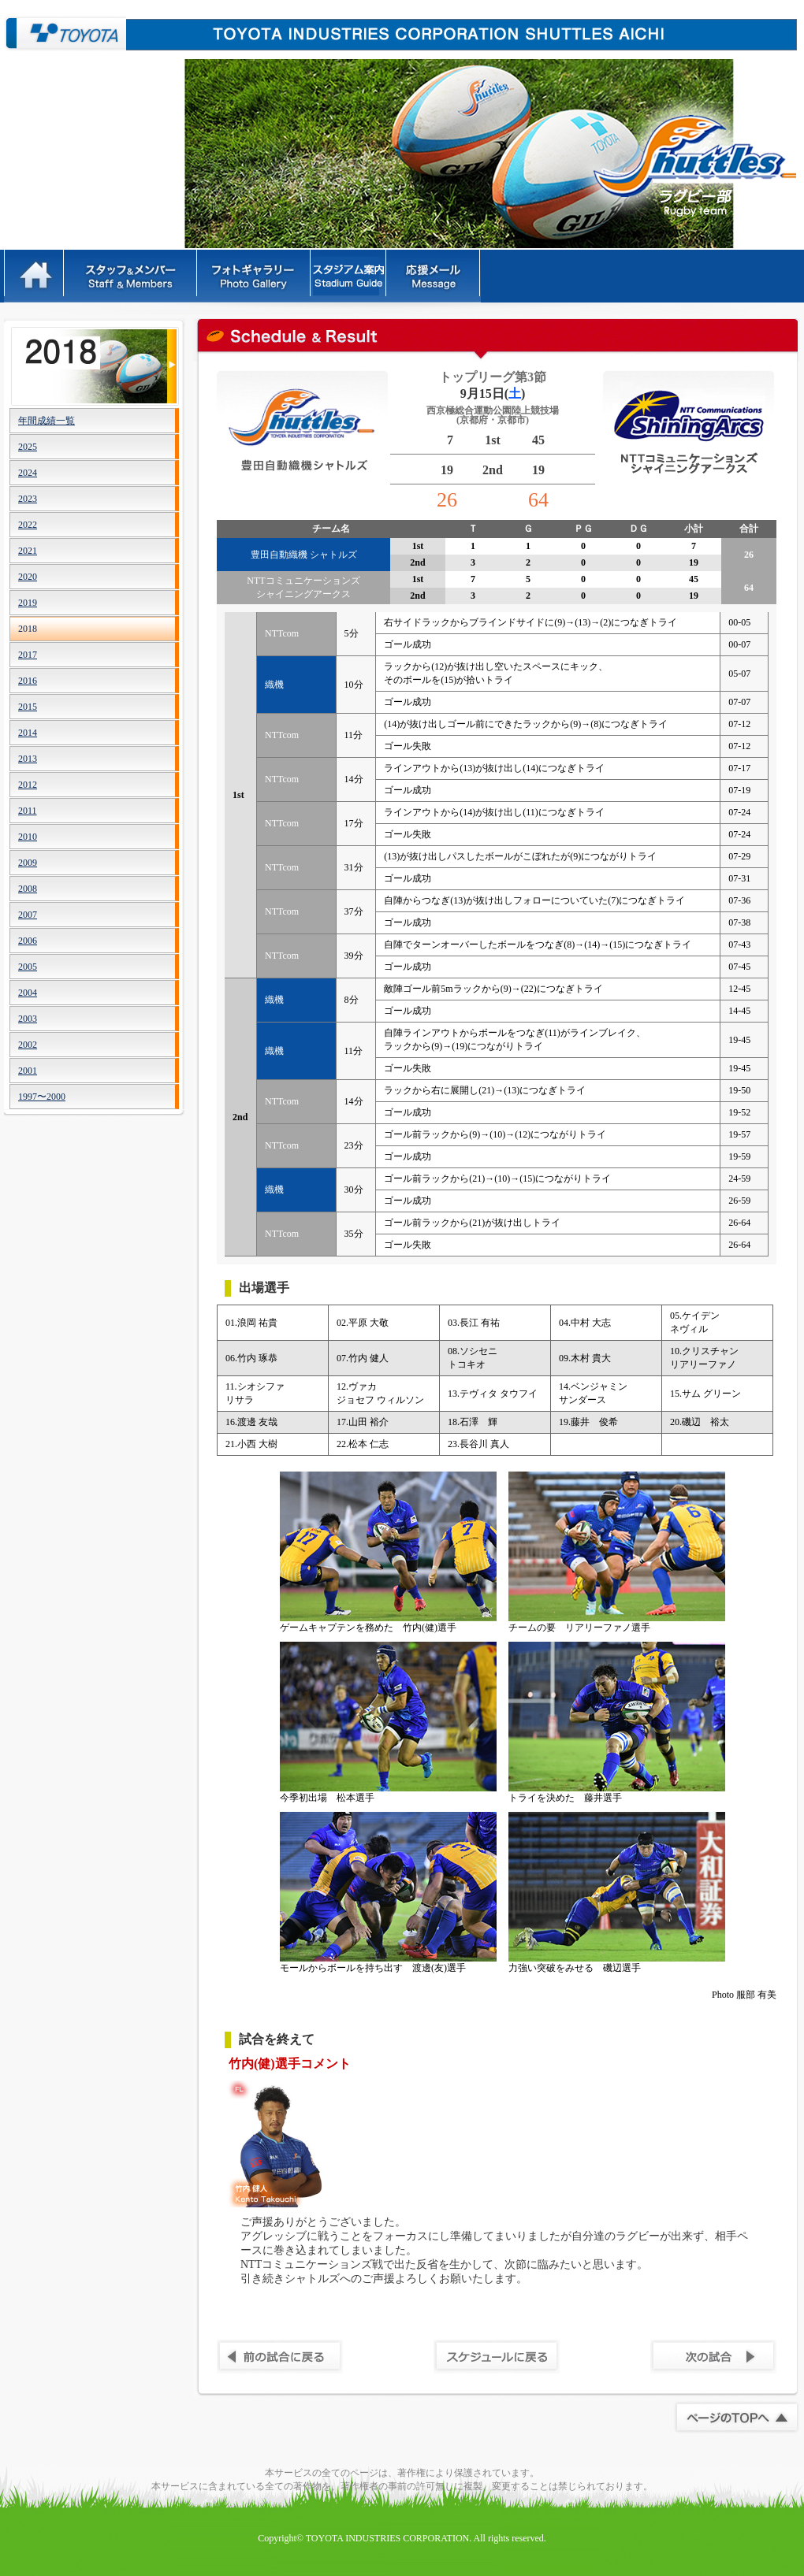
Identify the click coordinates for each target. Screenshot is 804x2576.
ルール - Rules (349, 276)
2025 (27, 446)
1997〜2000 (41, 1096)
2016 (27, 680)
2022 (27, 524)
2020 (27, 576)
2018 (27, 628)
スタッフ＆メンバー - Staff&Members (131, 276)
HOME (34, 276)
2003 (27, 1018)
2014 (27, 732)
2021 (27, 550)
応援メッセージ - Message (434, 276)
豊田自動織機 (65, 33)
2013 (27, 758)
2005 (27, 966)
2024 (27, 472)
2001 (27, 1070)
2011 (27, 810)
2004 (27, 992)
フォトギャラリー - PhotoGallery (254, 276)
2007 (27, 914)
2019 (27, 602)
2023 (27, 498)
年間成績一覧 (46, 420)
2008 (27, 888)
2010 (27, 836)
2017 (27, 654)
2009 (27, 862)
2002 (27, 1044)
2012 (27, 784)
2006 (27, 940)
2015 (27, 706)
